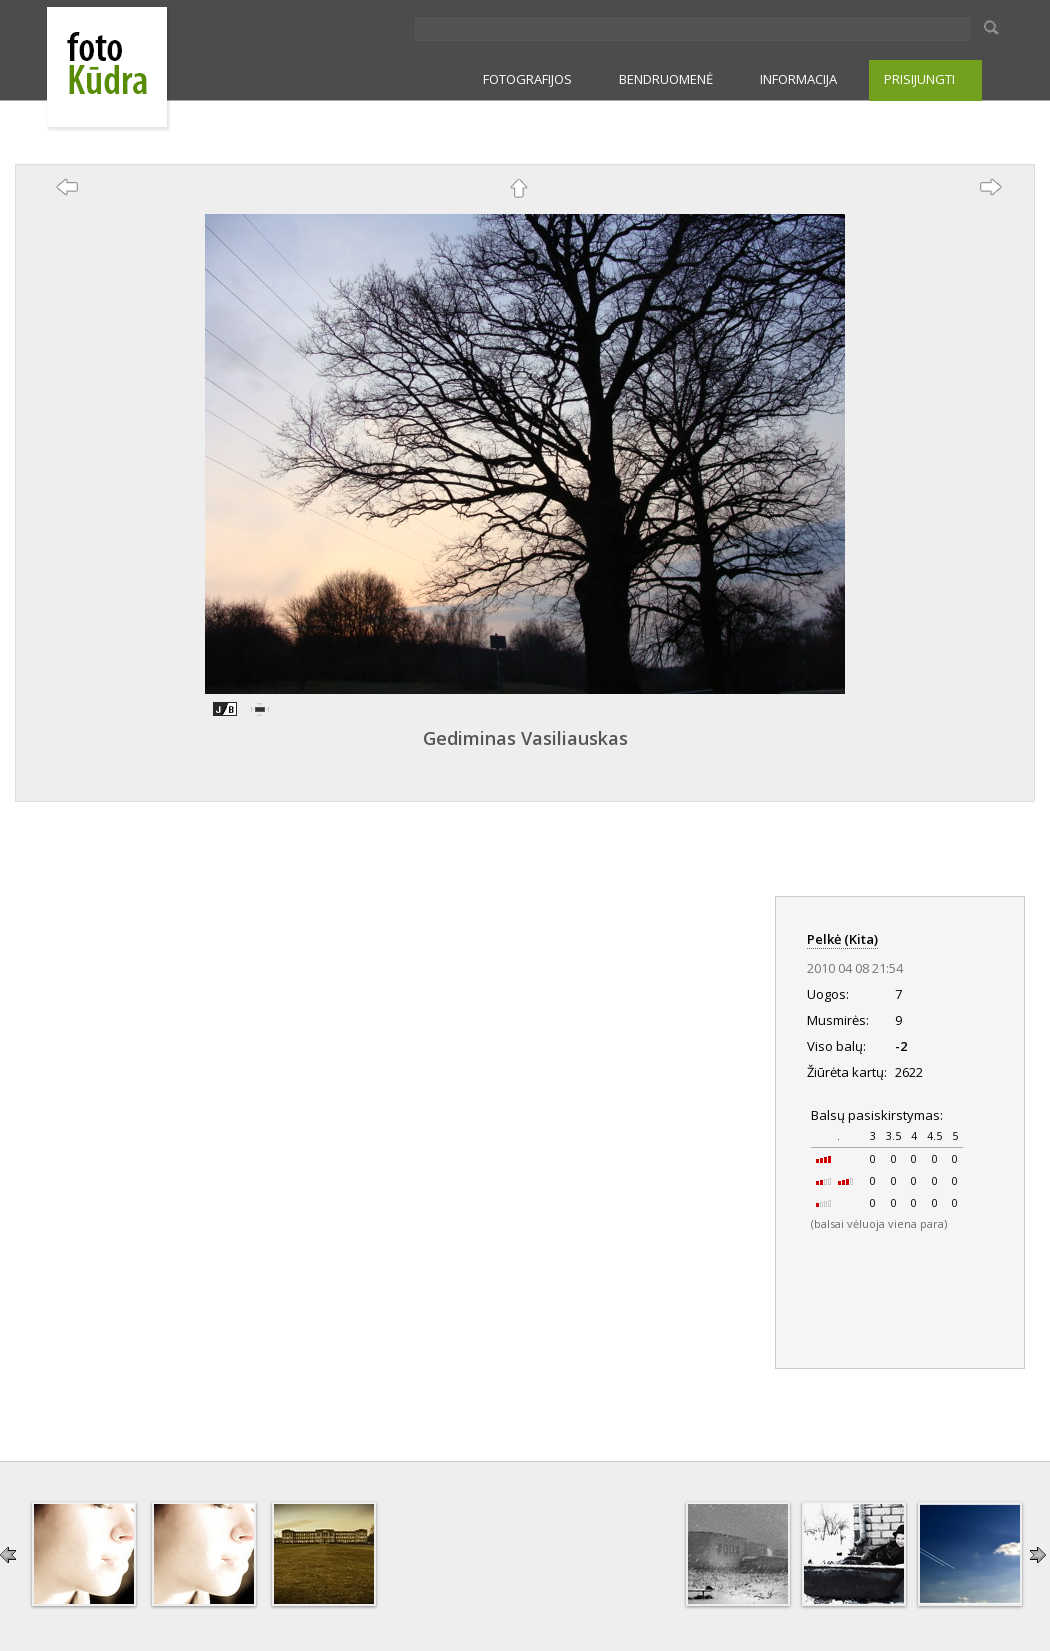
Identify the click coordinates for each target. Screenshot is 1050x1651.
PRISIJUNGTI (919, 79)
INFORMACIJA (798, 79)
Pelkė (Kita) (842, 939)
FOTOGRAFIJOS (527, 79)
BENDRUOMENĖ (666, 79)
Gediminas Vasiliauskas (525, 738)
